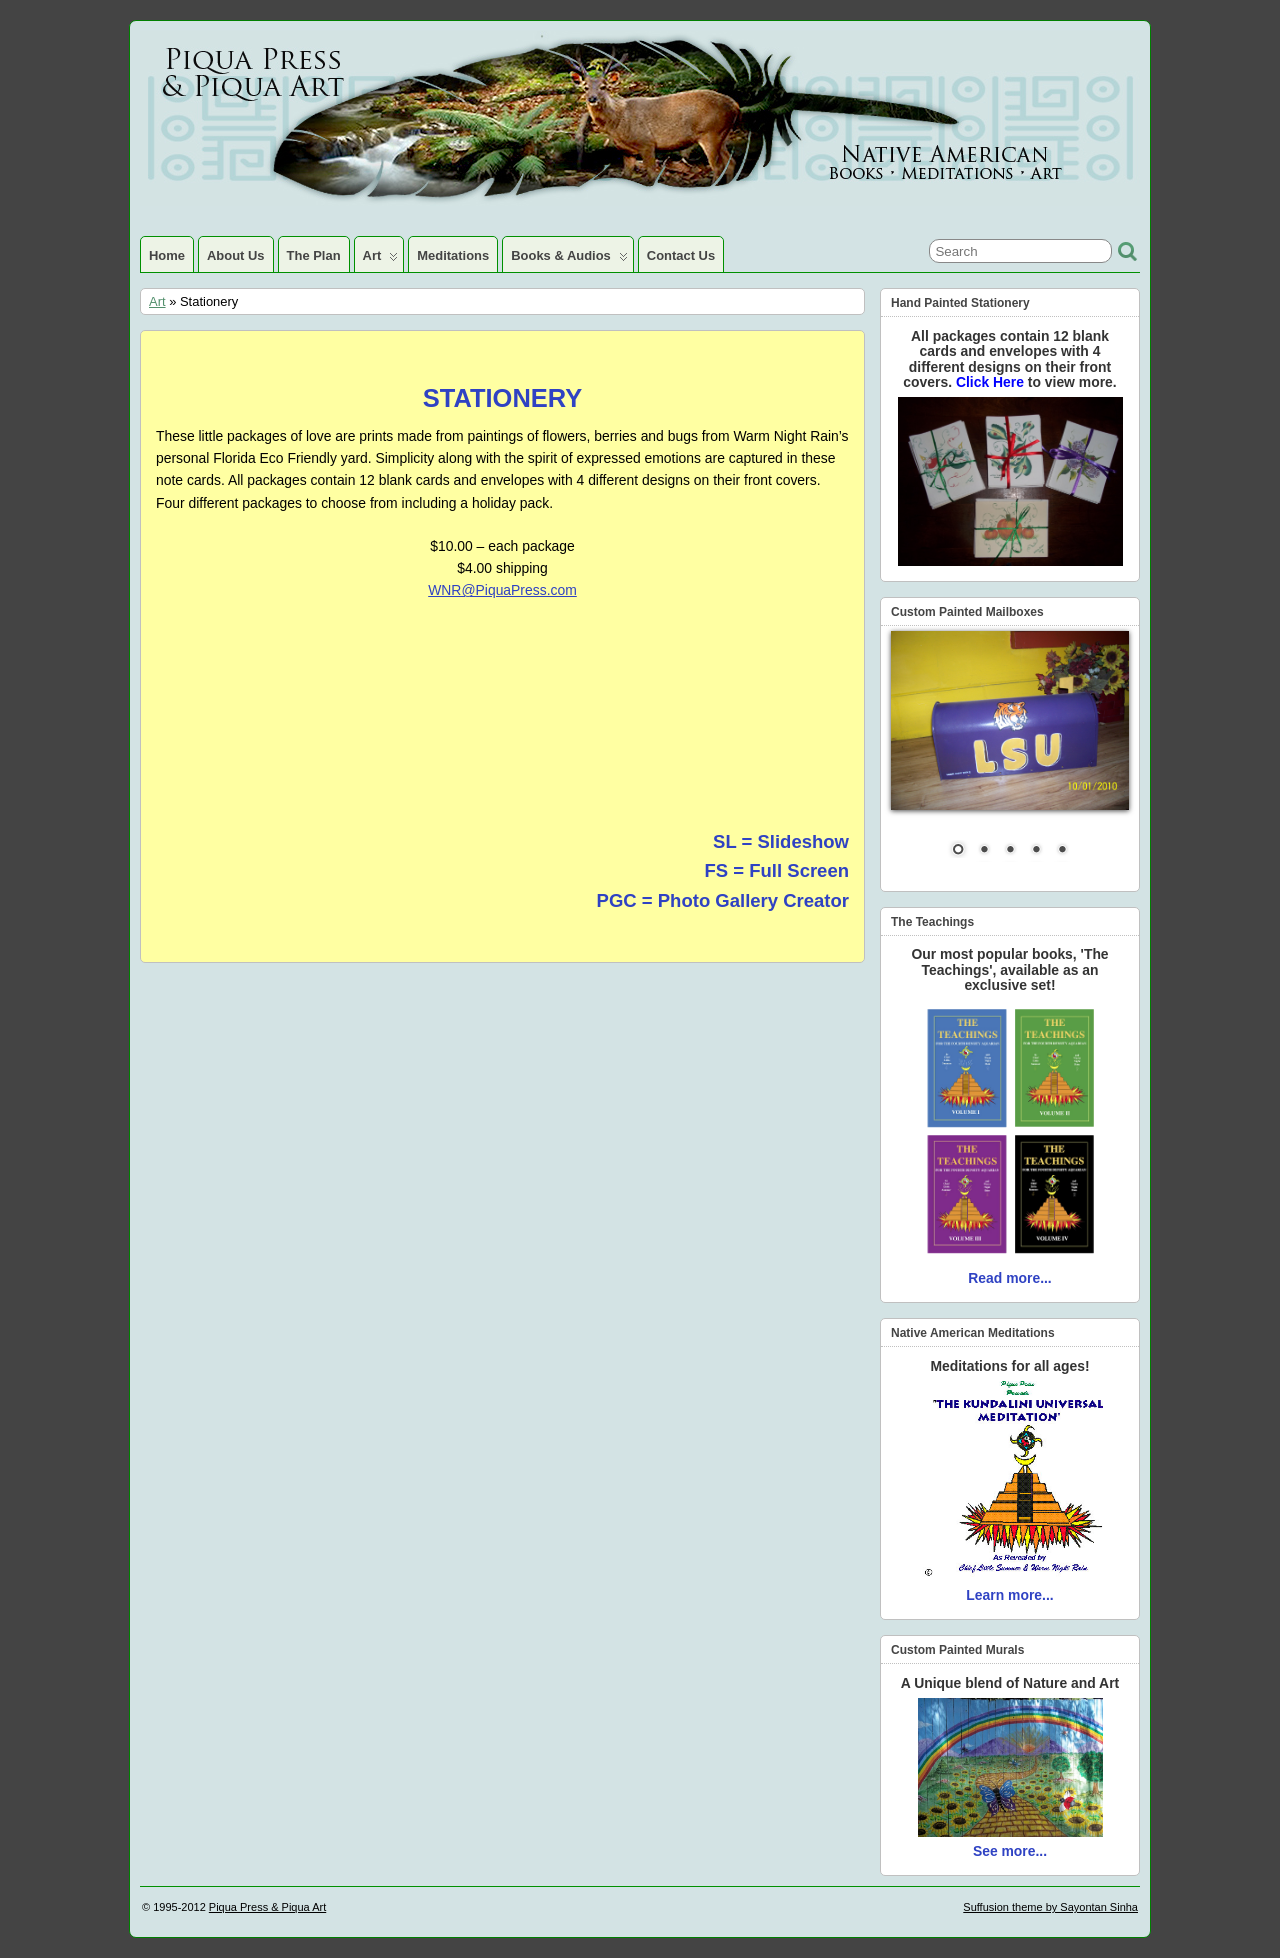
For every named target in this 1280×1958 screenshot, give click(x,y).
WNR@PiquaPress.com (502, 590)
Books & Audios (569, 260)
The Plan (314, 255)
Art (381, 260)
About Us (236, 255)
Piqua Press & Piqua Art (267, 1907)
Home (167, 255)
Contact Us (681, 255)
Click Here (992, 382)
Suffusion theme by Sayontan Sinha (1050, 1907)
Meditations (453, 255)
